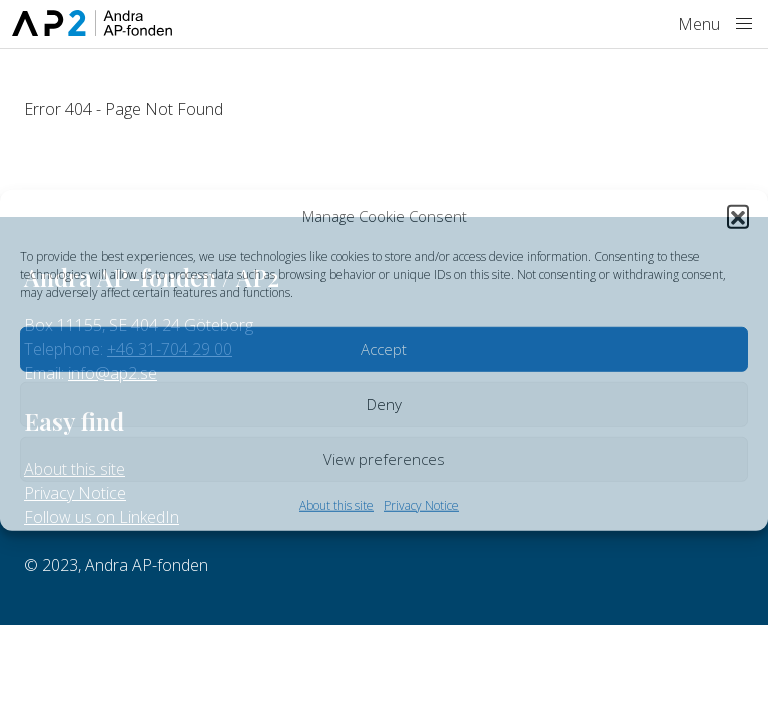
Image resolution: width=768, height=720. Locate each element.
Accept (384, 349)
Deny (384, 404)
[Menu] (744, 24)
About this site (336, 504)
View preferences (384, 459)
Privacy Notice (421, 504)
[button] (738, 216)
